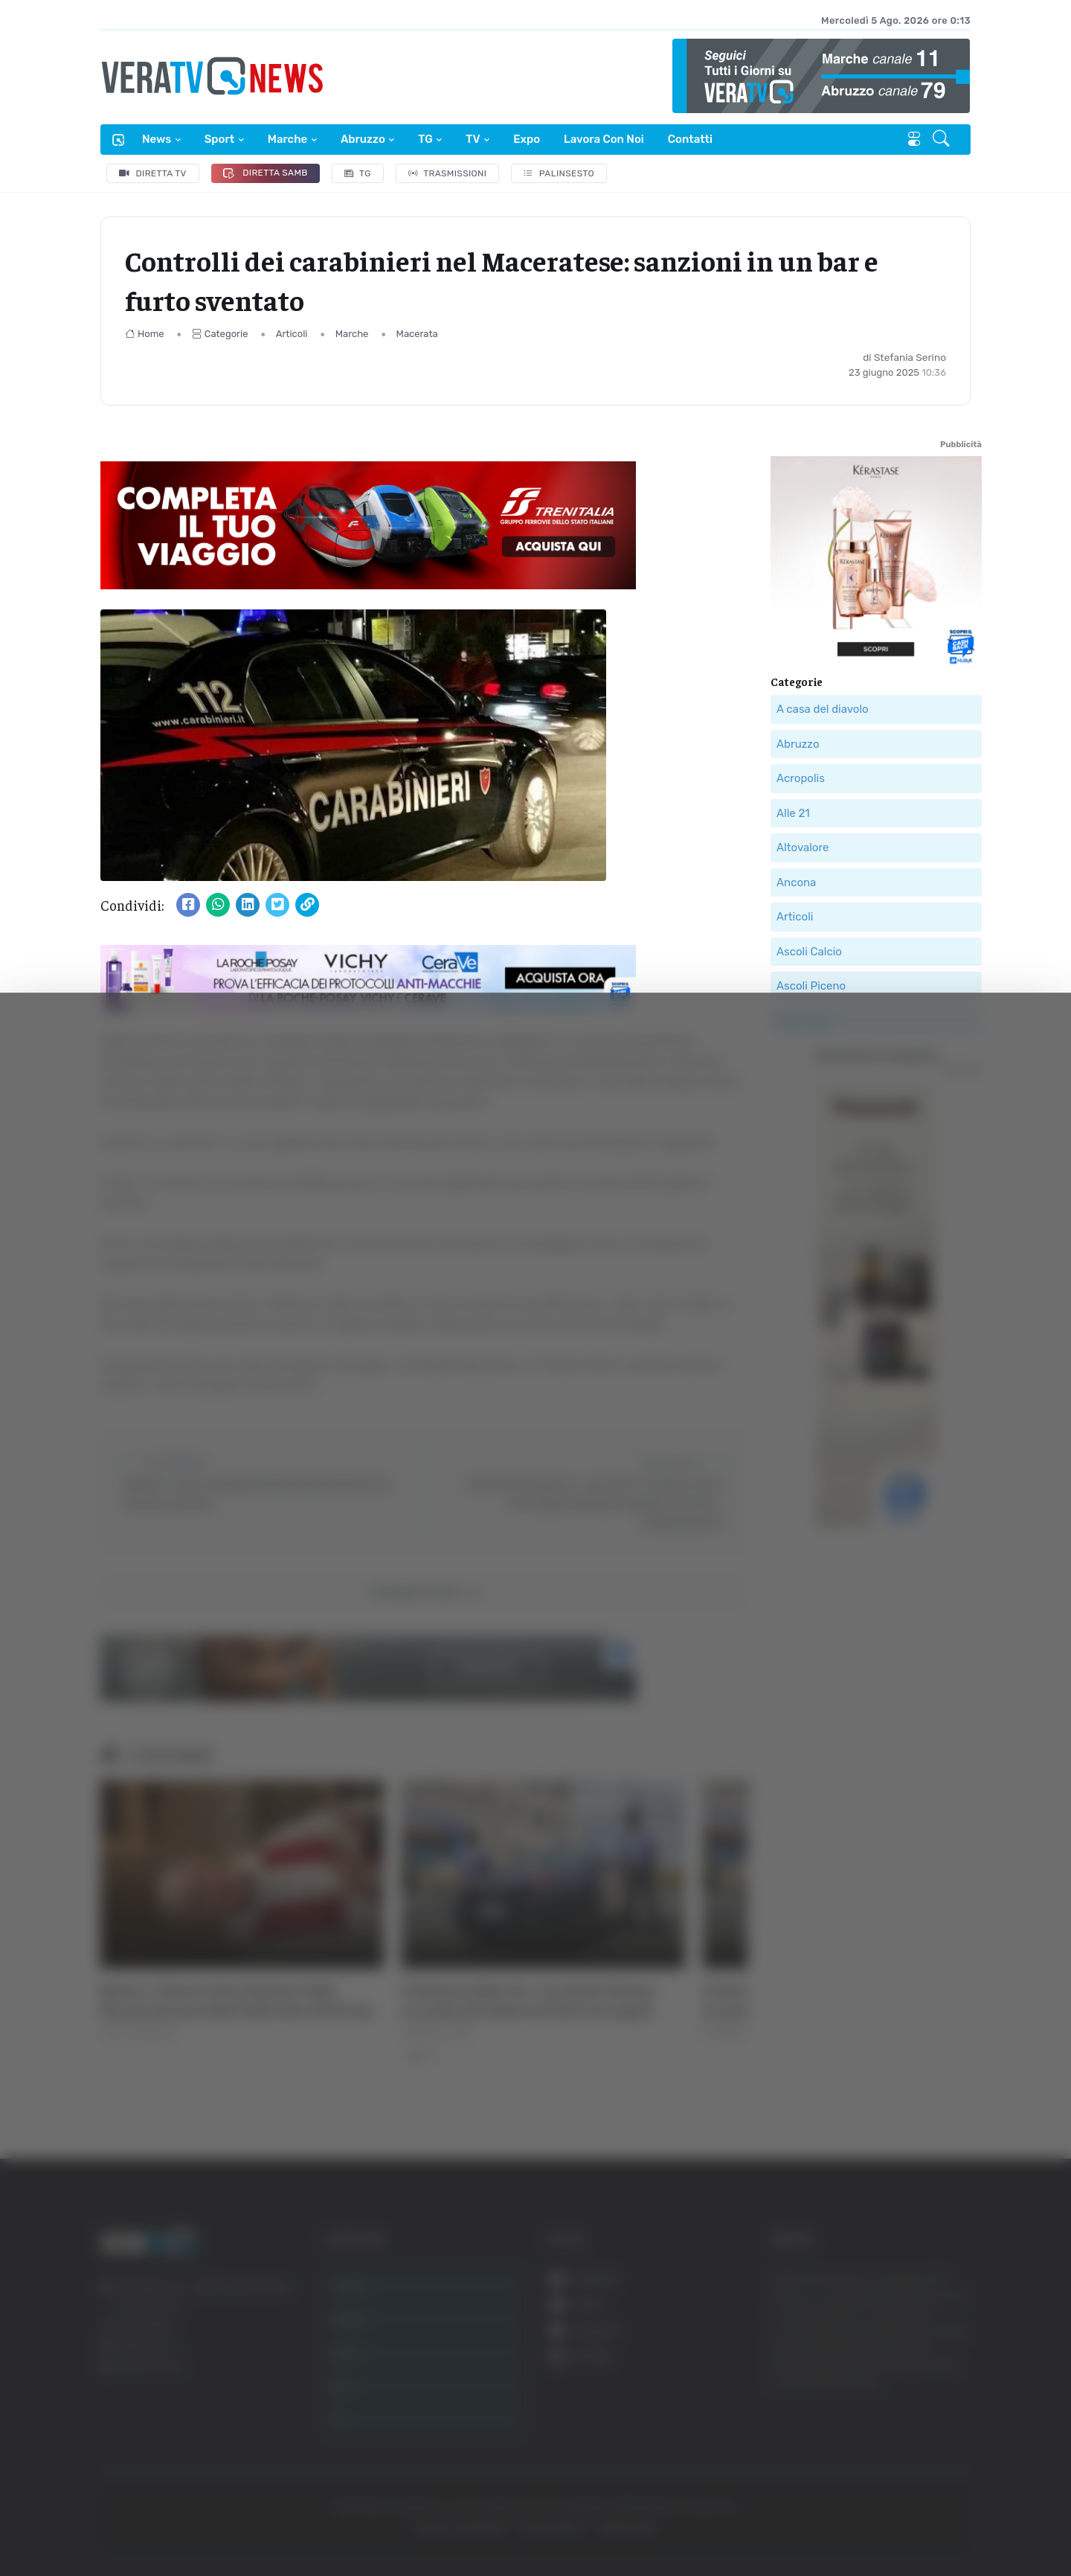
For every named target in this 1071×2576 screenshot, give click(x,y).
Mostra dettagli (812, 2522)
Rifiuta (920, 2430)
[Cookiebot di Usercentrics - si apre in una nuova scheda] (126, 2523)
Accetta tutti (920, 2333)
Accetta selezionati (919, 2382)
